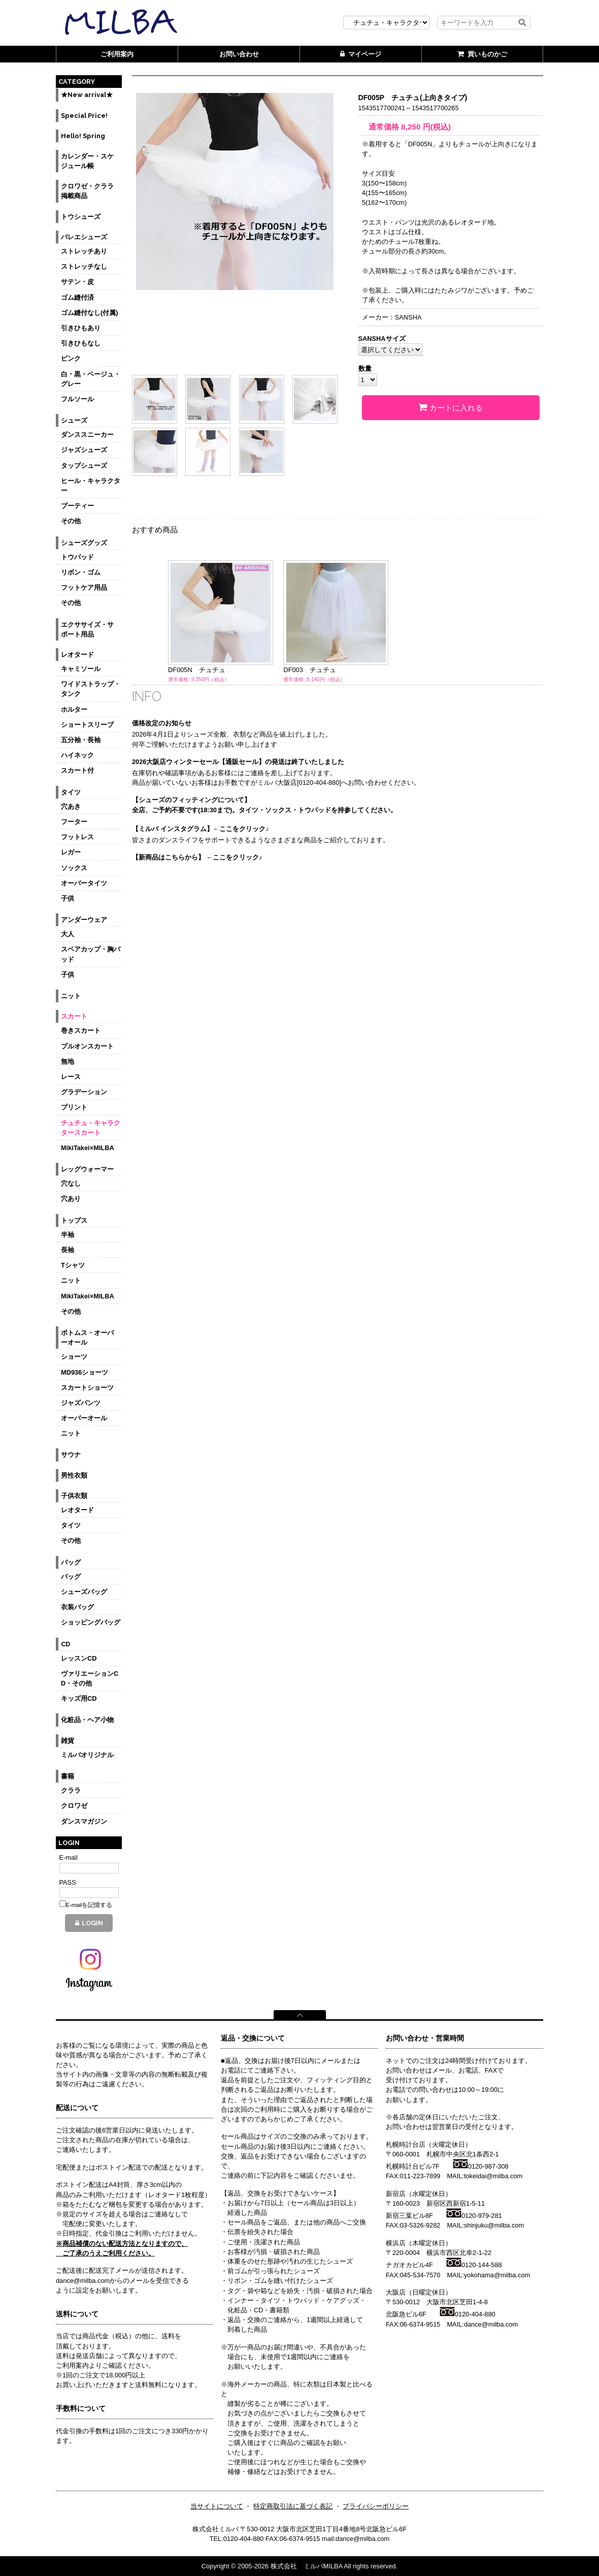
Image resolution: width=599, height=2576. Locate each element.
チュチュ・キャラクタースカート (90, 1127)
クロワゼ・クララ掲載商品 (87, 191)
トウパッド (77, 557)
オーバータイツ (84, 883)
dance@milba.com (491, 2324)
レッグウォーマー (87, 1169)
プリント (74, 1107)
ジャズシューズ (84, 450)
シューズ (74, 420)
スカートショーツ (87, 1387)
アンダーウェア (84, 920)
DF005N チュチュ (196, 670)
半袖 (67, 1234)
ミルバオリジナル (87, 1755)
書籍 (67, 1776)
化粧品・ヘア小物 (87, 1720)
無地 (67, 1061)
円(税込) (426, 126)
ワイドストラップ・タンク (90, 688)
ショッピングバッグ (90, 1622)
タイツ (71, 792)
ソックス (74, 868)
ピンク (71, 358)
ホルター (74, 709)
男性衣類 (74, 1475)
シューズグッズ (84, 543)
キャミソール (81, 669)
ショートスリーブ (87, 724)
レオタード (77, 654)
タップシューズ (84, 465)
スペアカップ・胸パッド (90, 954)
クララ (71, 1790)
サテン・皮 (77, 281)
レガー (71, 852)
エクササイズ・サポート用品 (87, 629)
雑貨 (67, 1740)
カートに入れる (450, 407)
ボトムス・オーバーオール (87, 1337)
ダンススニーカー (87, 434)
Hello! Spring (83, 136)
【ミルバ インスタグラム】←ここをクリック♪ (200, 829)
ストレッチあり (84, 251)
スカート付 (77, 770)
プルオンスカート (87, 1046)
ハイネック (77, 755)
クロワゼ (74, 1805)
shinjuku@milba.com (494, 2225)
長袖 (67, 1250)
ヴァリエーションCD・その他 (89, 1678)
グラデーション (84, 1092)
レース (71, 1076)
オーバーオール (84, 1418)
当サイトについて (216, 2506)
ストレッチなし (84, 266)
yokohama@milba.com (497, 2275)
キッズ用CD (78, 1698)
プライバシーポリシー (376, 2506)
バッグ (71, 1562)
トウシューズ (81, 216)
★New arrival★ (87, 95)
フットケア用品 (84, 587)
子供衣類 (74, 1496)
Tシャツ (73, 1265)
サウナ (71, 1454)
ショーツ (74, 1356)
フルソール (77, 399)
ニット (71, 996)
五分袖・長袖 (81, 740)
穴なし (71, 1183)
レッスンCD (78, 1658)
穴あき (71, 806)
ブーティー (77, 506)
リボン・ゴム (81, 572)
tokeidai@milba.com (493, 2176)
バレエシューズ (84, 237)
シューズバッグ (84, 1592)
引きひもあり (81, 328)
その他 (71, 521)
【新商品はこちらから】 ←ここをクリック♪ (197, 857)
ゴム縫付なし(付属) (89, 312)
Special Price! (84, 115)
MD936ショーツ (84, 1372)
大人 (67, 934)
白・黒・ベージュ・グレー (90, 379)
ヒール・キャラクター (90, 485)
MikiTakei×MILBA (87, 1148)
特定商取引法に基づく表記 (292, 2506)
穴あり (71, 1198)
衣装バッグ (77, 1607)
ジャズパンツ (81, 1403)
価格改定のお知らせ (161, 723)
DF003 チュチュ (309, 670)
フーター (74, 821)
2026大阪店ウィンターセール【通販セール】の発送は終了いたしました (238, 762)
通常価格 (380, 126)
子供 (67, 898)
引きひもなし (81, 343)
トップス (74, 1220)
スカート (74, 1016)
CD (65, 1644)
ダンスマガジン (84, 1821)
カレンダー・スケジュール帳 (87, 161)
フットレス (77, 837)
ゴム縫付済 (77, 297)
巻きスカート (81, 1030)
